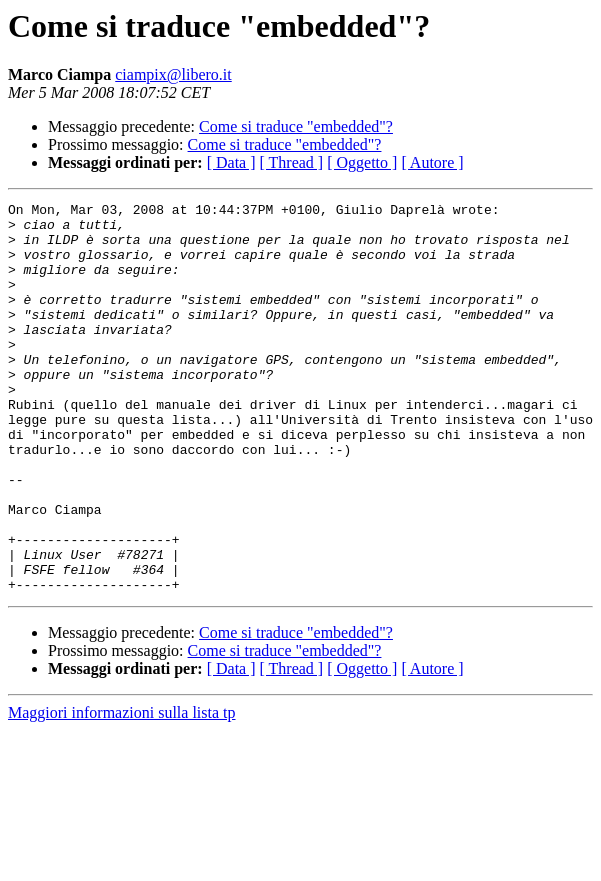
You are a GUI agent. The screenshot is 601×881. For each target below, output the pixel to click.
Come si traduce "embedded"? (296, 126)
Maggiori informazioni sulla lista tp (122, 790)
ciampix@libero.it (173, 74)
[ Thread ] (292, 162)
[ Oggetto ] (362, 162)
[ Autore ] (432, 162)
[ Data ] (231, 162)
